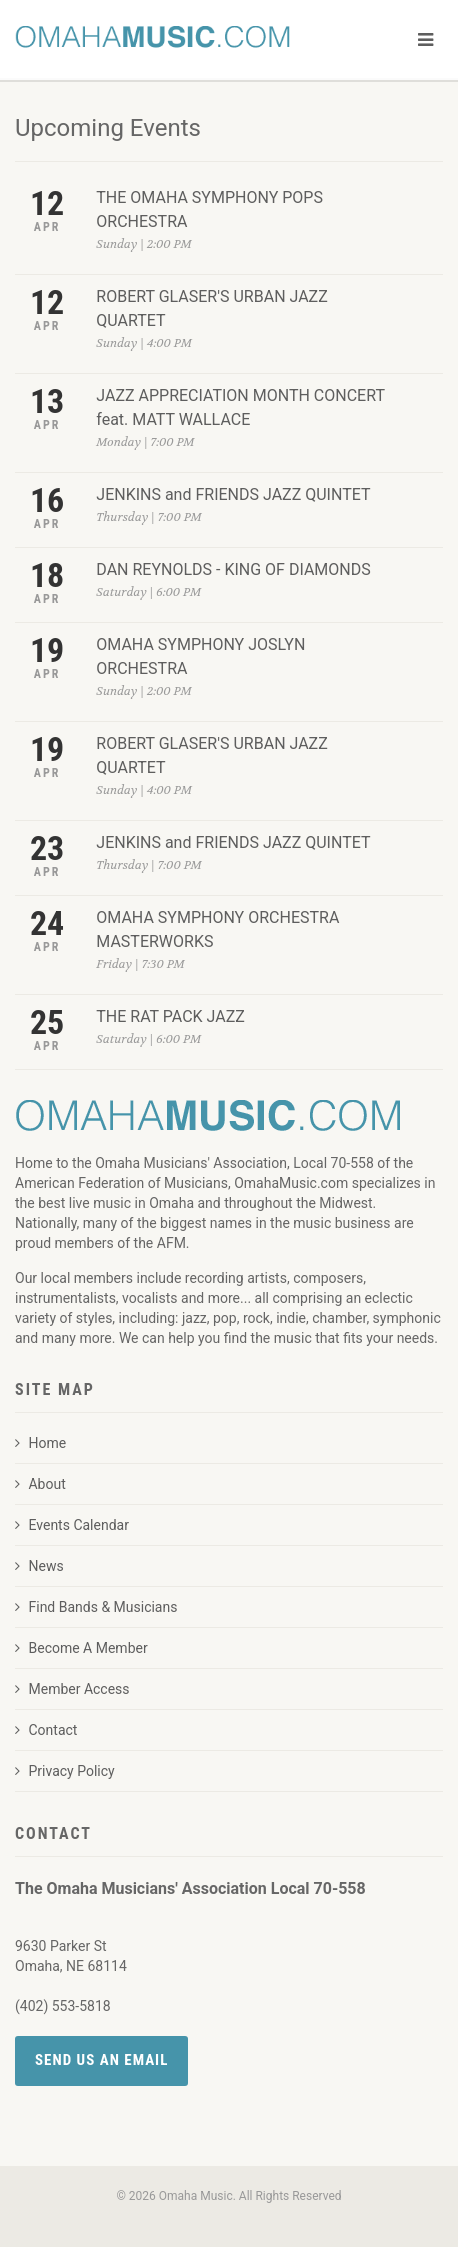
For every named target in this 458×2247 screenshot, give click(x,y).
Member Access (72, 1689)
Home (40, 1443)
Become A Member (81, 1648)
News (39, 1566)
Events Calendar (72, 1525)
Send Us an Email (101, 2060)
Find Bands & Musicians (96, 1607)
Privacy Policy (65, 1771)
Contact (46, 1730)
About (40, 1484)
